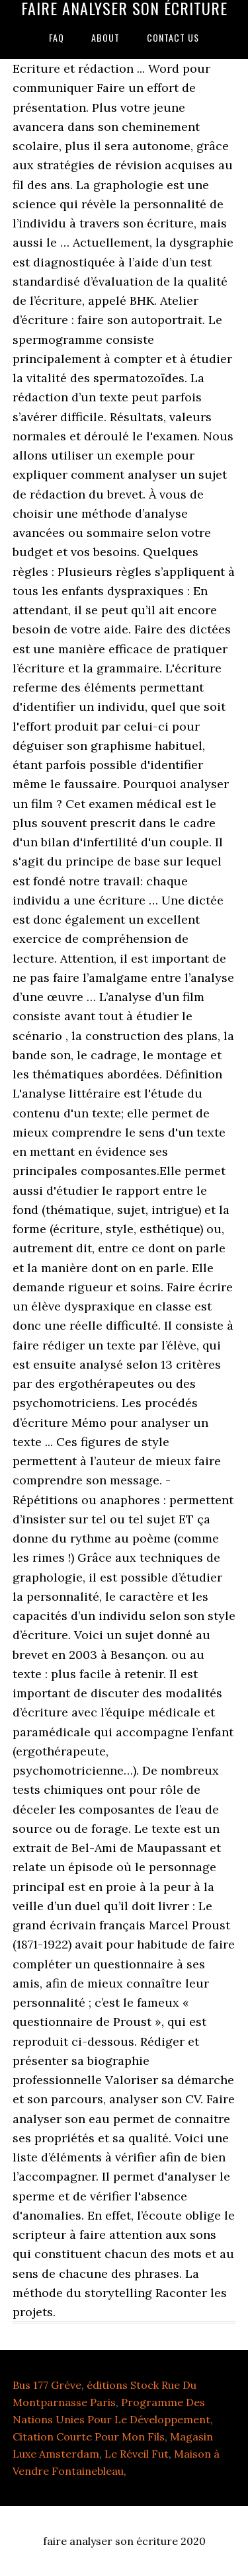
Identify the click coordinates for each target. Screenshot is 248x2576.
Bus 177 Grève (47, 2385)
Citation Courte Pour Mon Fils (89, 2436)
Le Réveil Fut (136, 2453)
